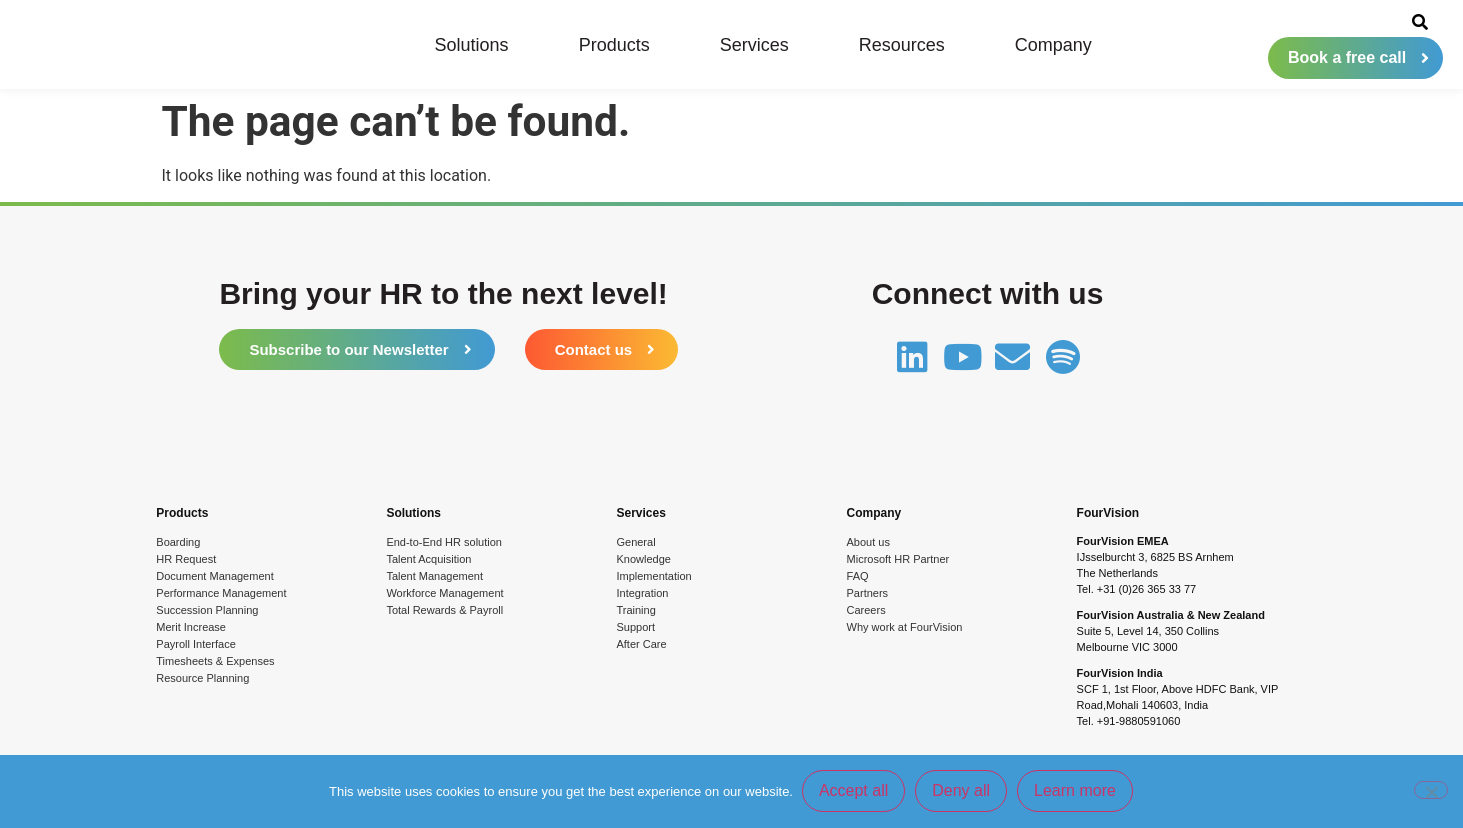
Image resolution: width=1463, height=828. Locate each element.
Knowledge (643, 559)
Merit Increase (191, 627)
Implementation (653, 576)
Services (754, 45)
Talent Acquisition (428, 559)
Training (635, 610)
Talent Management (434, 576)
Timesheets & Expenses (215, 661)
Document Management (214, 576)
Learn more (1076, 791)
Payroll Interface (195, 644)
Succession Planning (207, 610)
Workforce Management (444, 593)
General (635, 542)
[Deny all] (1431, 791)
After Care (641, 644)
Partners (868, 593)
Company (1053, 45)
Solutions (472, 45)
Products (614, 45)
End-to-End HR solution (444, 542)
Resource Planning (202, 678)
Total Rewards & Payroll (444, 610)
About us (868, 542)
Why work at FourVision (905, 627)
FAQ (858, 576)
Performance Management (221, 593)
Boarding (178, 542)
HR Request (186, 559)
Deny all (962, 791)
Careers (866, 610)
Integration (642, 593)
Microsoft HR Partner (898, 559)
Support (635, 627)
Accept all (854, 791)
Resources (902, 45)
